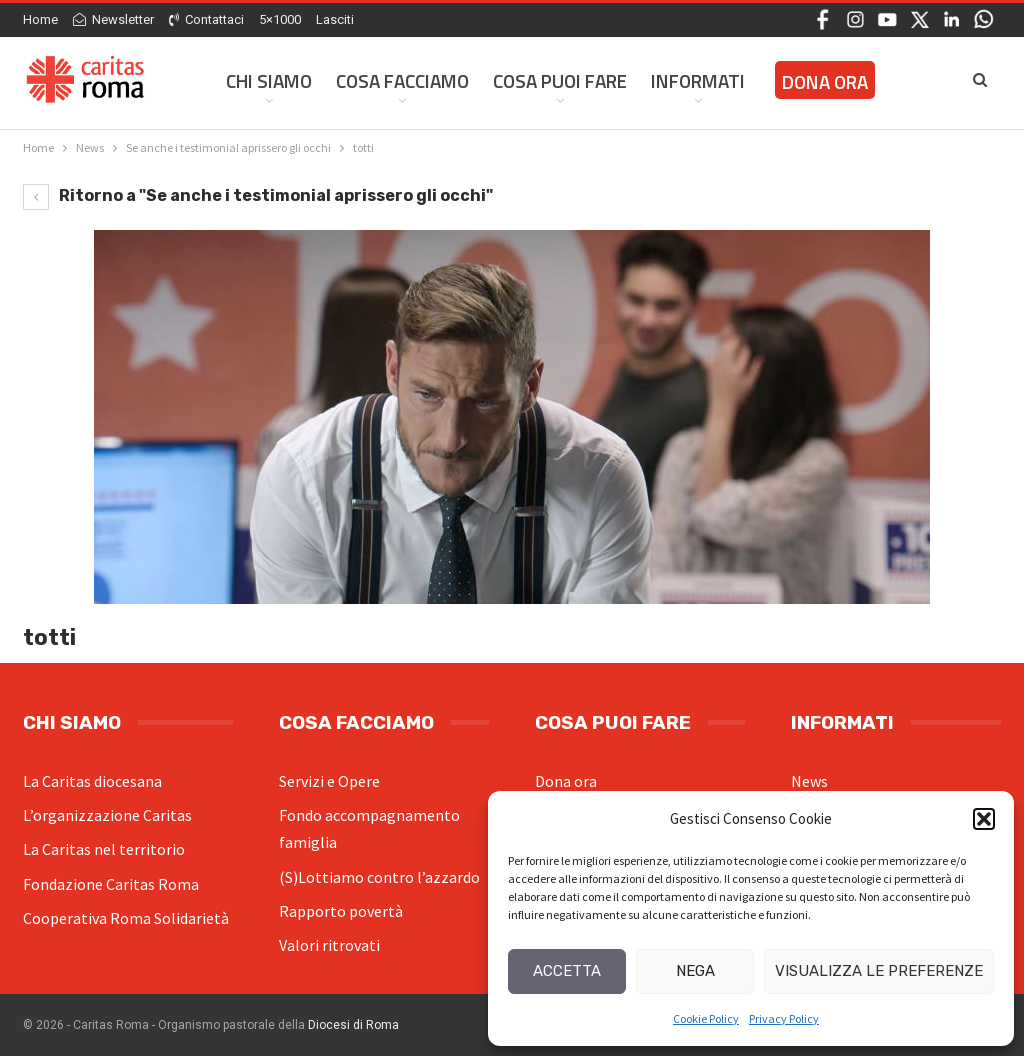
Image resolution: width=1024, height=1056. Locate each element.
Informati (698, 80)
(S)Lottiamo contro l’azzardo (379, 877)
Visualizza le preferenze (879, 971)
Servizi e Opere (329, 781)
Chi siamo (269, 80)
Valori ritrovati (329, 945)
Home (40, 19)
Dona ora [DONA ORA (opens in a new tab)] (825, 81)
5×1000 (280, 19)
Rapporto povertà (341, 911)
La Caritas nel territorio (104, 849)
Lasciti (335, 19)
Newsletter (113, 19)
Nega (695, 971)
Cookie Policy (706, 1018)
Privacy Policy (784, 1018)
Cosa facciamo (402, 80)
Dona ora (566, 781)
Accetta (567, 971)
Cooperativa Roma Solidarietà (126, 918)
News (809, 781)
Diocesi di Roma (353, 1025)
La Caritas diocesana (92, 781)
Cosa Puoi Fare (560, 80)
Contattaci (206, 19)
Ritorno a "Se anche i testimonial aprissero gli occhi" (258, 195)
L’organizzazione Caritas (107, 815)
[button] (984, 819)
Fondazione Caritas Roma (111, 884)
